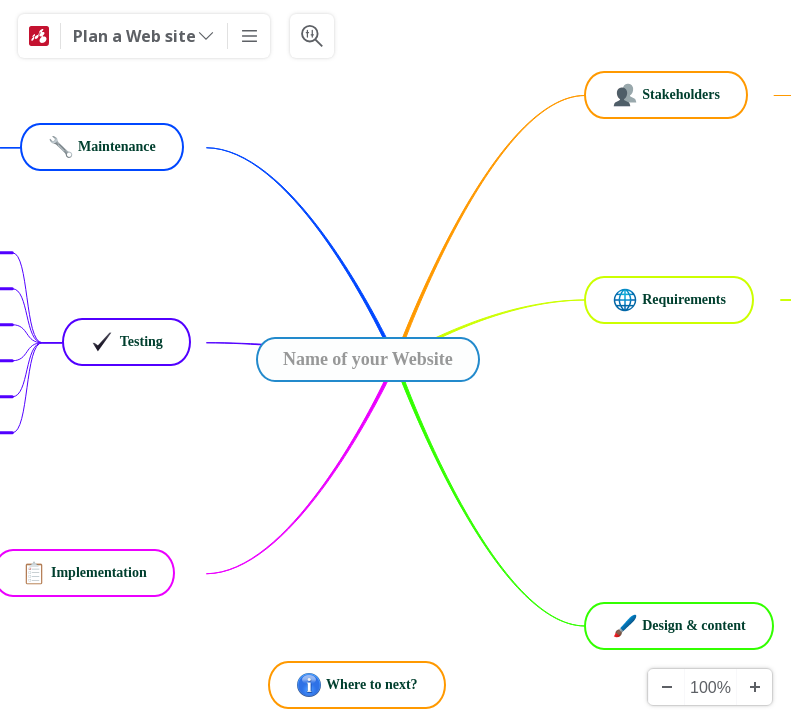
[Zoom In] (754, 687)
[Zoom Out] (666, 687)
